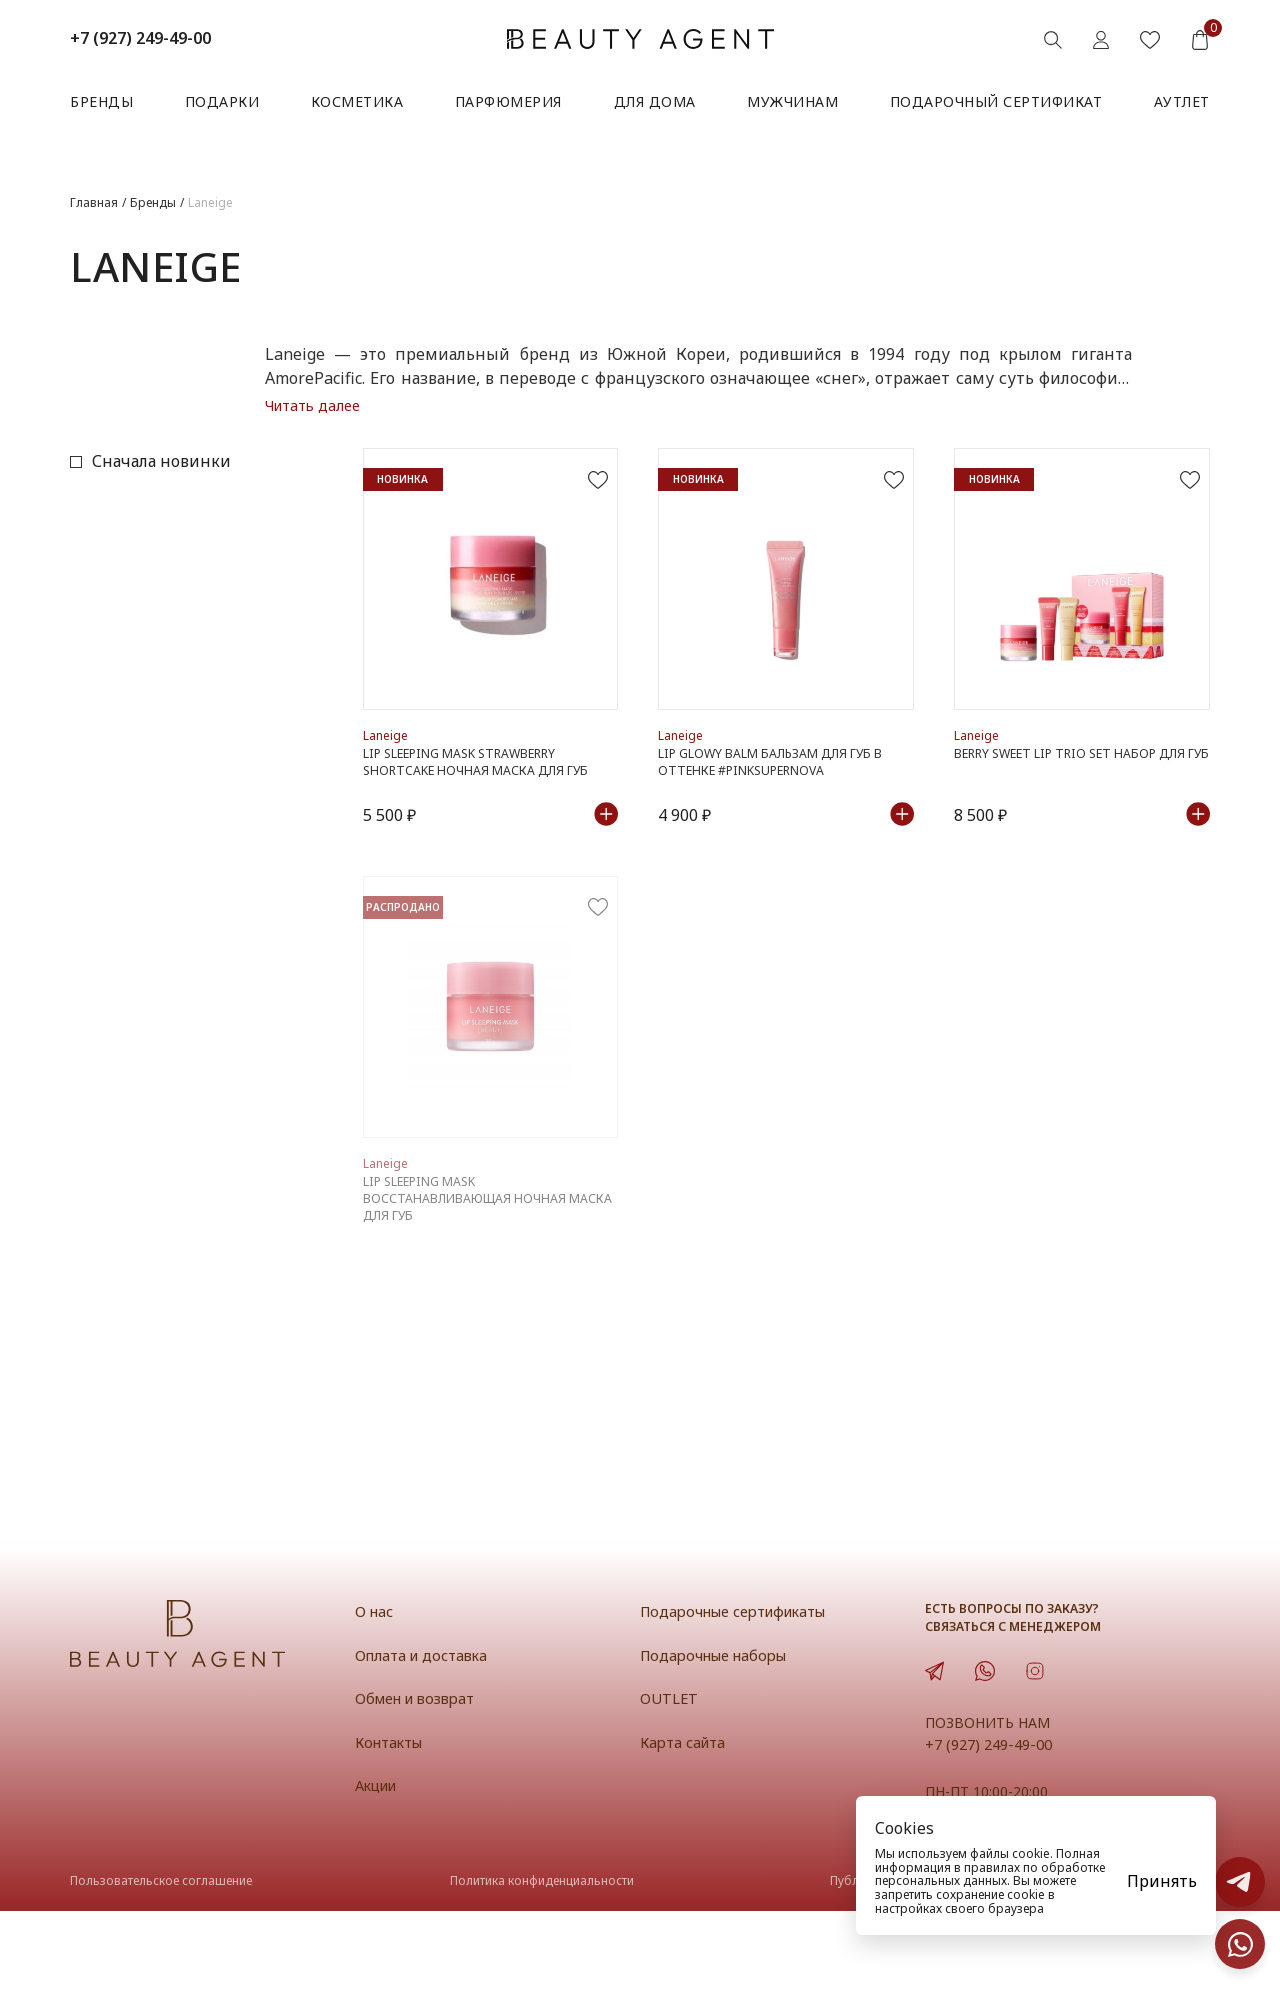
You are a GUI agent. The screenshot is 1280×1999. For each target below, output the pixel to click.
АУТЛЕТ (1182, 101)
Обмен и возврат (418, 1787)
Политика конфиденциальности (542, 1969)
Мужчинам (792, 101)
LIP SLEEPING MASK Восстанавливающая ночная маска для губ (467, 1284)
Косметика (357, 101)
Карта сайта (685, 1830)
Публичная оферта (885, 1969)
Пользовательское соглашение (161, 1969)
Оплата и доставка (425, 1743)
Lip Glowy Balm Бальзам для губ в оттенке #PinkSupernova (774, 804)
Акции (378, 1873)
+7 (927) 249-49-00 (140, 38)
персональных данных (941, 1880)
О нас (375, 1700)
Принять (1162, 1881)
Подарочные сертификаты (739, 1700)
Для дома (655, 101)
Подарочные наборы (717, 1743)
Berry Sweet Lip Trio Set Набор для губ (1076, 804)
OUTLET (669, 1787)
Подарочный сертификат (996, 101)
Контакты (392, 1830)
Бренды (101, 101)
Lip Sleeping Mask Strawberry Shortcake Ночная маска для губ (479, 804)
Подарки (222, 101)
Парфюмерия (508, 101)
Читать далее (312, 406)
